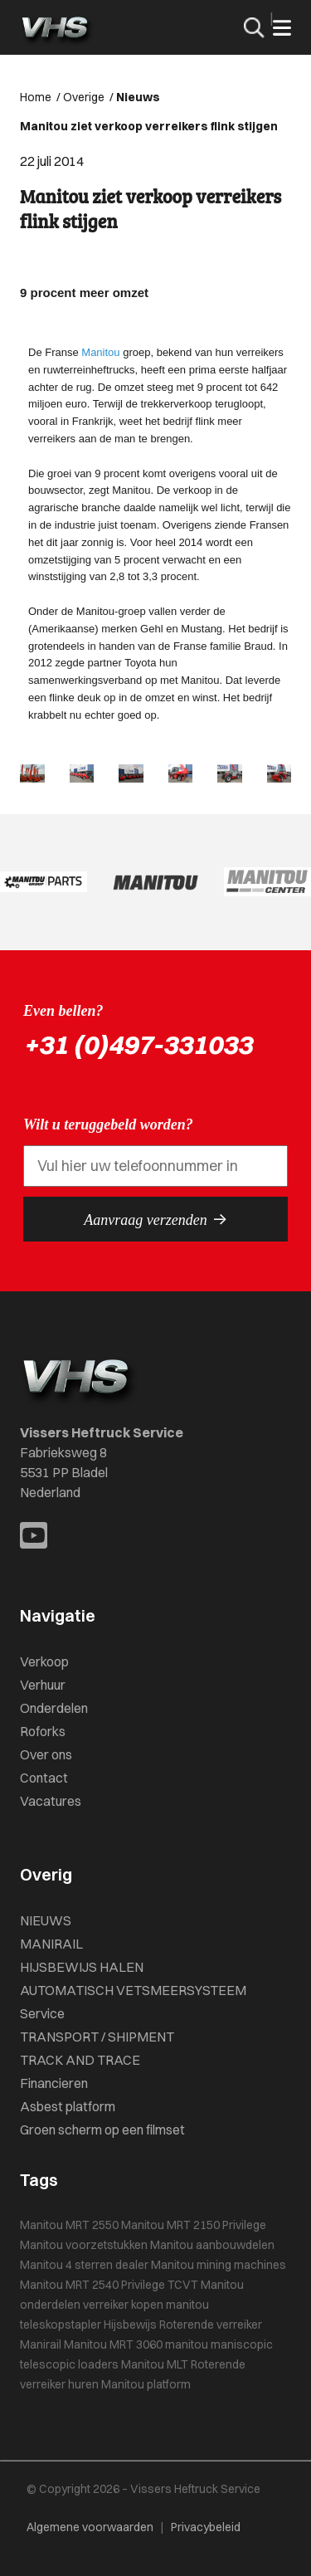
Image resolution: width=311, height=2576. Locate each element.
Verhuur (43, 1684)
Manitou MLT (154, 2364)
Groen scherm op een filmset (102, 2129)
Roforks (43, 1731)
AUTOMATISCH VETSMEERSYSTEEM (133, 1990)
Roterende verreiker (210, 2324)
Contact (44, 1777)
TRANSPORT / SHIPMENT (97, 2036)
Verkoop (44, 1661)
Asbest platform (67, 2106)
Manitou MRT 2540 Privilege (92, 2284)
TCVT (183, 2284)
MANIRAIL (51, 1943)
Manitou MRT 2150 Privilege (193, 2224)
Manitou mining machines (218, 2264)
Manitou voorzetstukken (84, 2244)
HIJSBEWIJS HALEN (81, 1967)
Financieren (54, 2083)
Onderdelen (54, 1708)
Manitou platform (146, 2384)
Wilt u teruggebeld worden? (108, 1124)
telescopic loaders (69, 2364)
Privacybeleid (206, 2527)
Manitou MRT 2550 (69, 2224)
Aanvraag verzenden (155, 1219)
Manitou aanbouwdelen (212, 2244)
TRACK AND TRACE (80, 2060)
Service (42, 2013)
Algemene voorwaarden (90, 2527)
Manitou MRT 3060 (113, 2344)
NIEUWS (45, 1920)
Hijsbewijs (130, 2324)
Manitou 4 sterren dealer (84, 2264)
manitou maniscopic (219, 2344)
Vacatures (50, 1801)
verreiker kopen (123, 2304)
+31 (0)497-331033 (137, 1044)
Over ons (46, 1754)
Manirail (40, 2344)
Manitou (100, 352)
